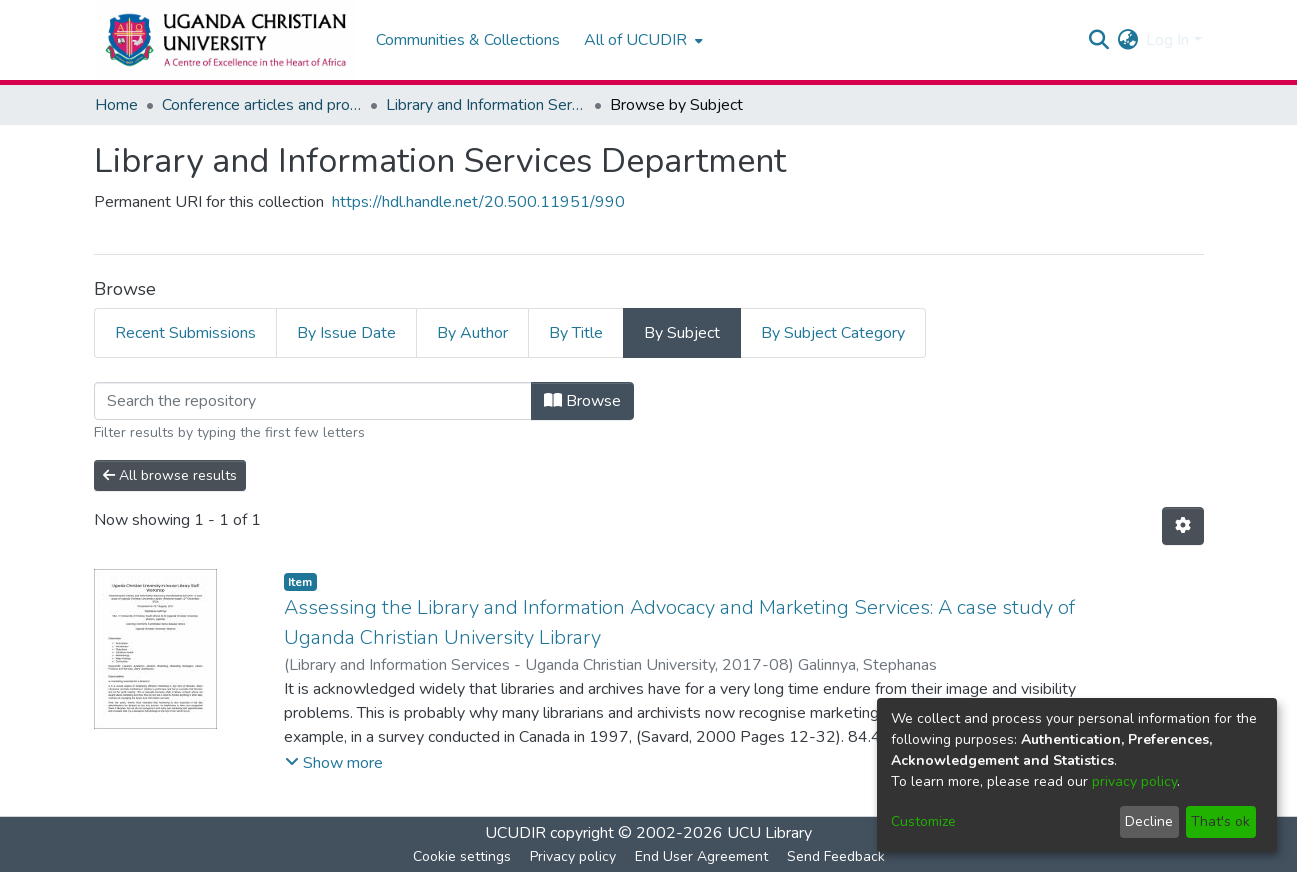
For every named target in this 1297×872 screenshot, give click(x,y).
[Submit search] (1098, 40)
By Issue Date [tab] (346, 333)
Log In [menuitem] (1167, 40)
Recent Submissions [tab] (185, 333)
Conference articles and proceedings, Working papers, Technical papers (262, 105)
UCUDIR (515, 833)
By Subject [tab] (682, 333)
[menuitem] (641, 40)
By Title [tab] (576, 333)
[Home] (225, 40)
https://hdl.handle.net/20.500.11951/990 (478, 202)
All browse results (170, 475)
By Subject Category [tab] (833, 333)
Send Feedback (836, 856)
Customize (923, 821)
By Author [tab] (472, 333)
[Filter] (313, 401)
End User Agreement (701, 856)
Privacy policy (573, 856)
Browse (582, 401)
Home (116, 105)
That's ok (1220, 821)
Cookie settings (462, 856)
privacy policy (1134, 781)
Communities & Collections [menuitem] (468, 40)
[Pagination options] (1183, 526)
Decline (1149, 821)
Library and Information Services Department (486, 105)
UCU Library (769, 833)
